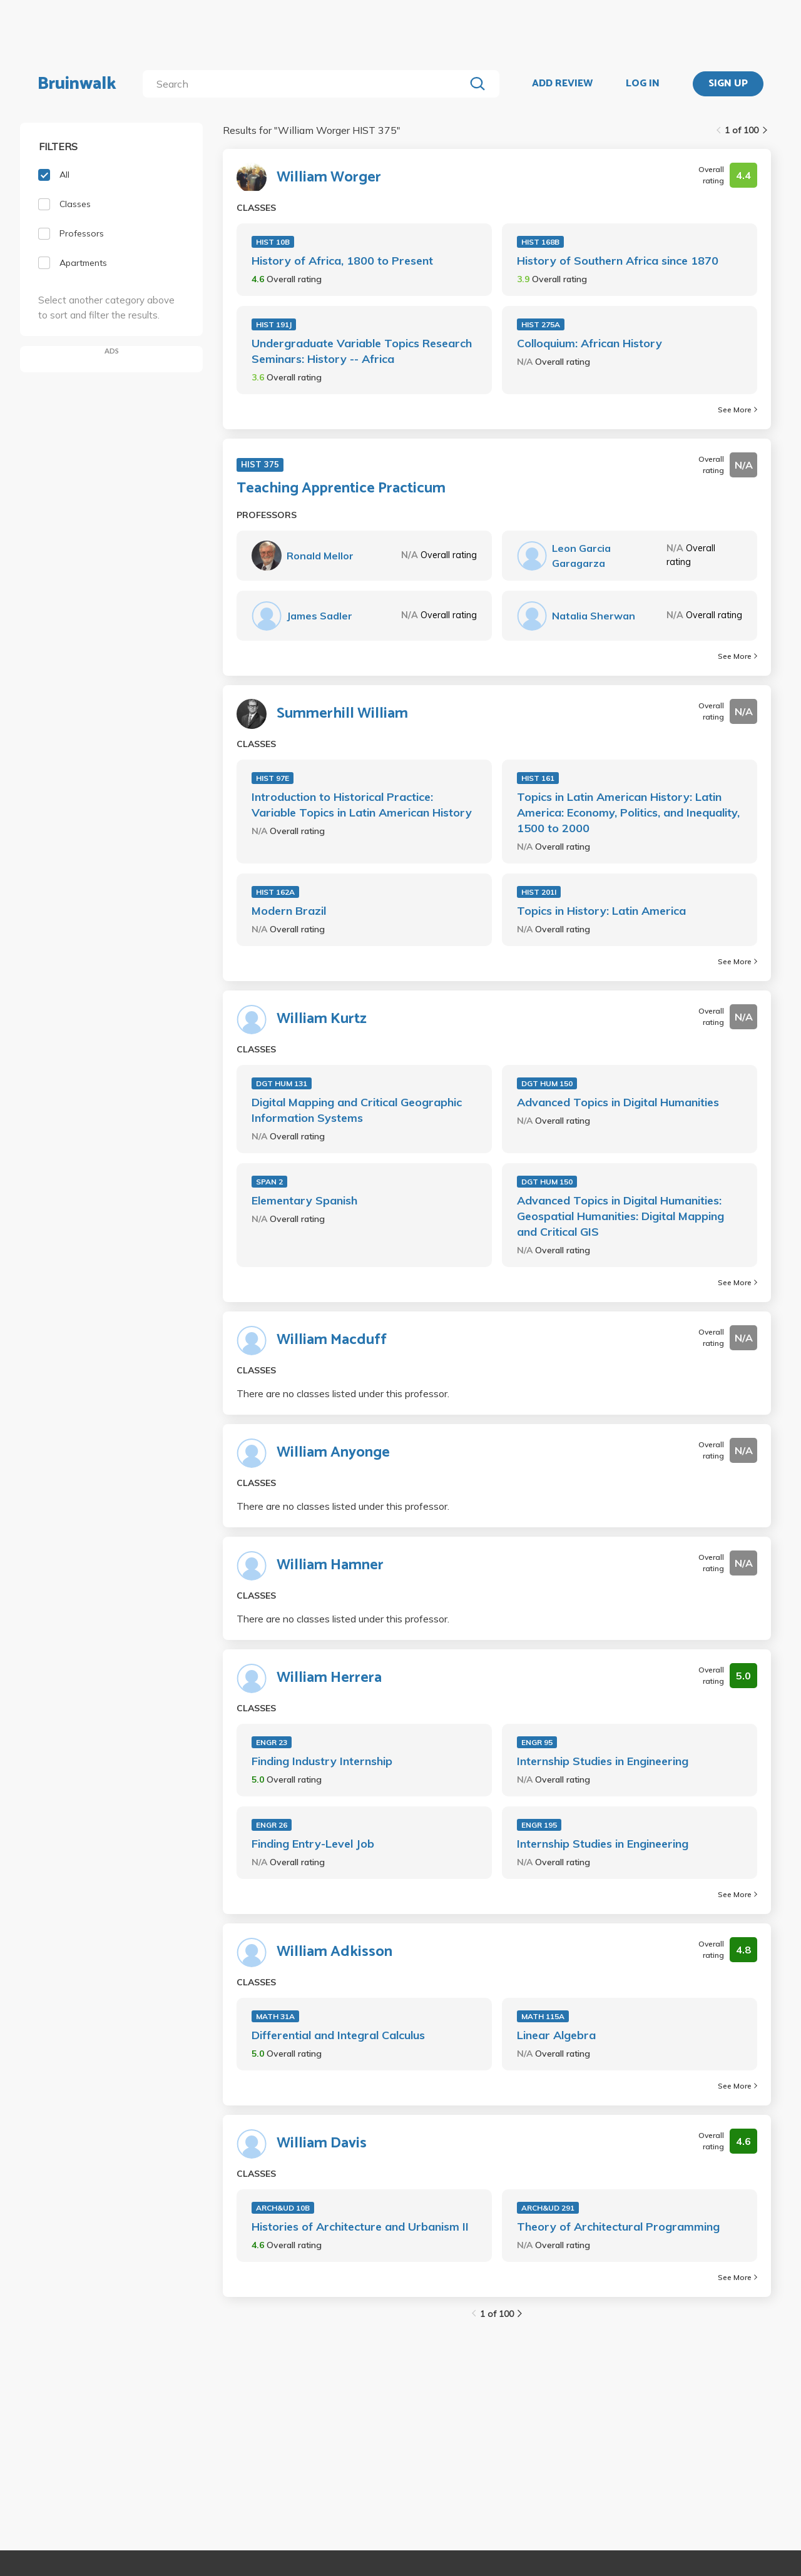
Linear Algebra (556, 2035)
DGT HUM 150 (547, 1083)
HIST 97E (272, 778)
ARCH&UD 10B (283, 2207)
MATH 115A (542, 2016)
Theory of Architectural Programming (618, 2226)
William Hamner (330, 1565)
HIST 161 (537, 778)
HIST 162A (275, 892)
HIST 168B (540, 242)
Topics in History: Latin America (601, 911)
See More (737, 409)
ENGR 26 (271, 1825)
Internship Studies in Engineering (602, 1761)
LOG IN (643, 84)
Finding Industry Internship (322, 1761)
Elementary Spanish (304, 1200)
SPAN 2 (269, 1181)
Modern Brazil (289, 911)
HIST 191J (274, 324)
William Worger (329, 177)
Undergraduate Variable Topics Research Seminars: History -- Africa (362, 351)
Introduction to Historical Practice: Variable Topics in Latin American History (362, 805)
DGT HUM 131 (281, 1083)
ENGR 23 (271, 1742)
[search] (306, 84)
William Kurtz (322, 1019)
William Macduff (332, 1340)
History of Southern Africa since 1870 (617, 260)
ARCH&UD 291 (547, 2207)
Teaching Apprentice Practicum (341, 488)
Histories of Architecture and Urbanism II (360, 2226)
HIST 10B (273, 242)
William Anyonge (333, 1453)
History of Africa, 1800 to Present (342, 260)
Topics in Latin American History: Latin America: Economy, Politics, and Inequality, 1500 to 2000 (628, 812)
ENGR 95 (537, 1742)
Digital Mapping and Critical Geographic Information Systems (357, 1110)
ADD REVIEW (562, 84)
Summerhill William (342, 714)
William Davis (322, 2143)
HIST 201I (538, 892)
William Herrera (329, 1678)
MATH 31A (275, 2016)
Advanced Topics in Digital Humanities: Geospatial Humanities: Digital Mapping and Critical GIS (620, 1216)
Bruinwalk (77, 84)
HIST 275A (540, 324)
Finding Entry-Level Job (313, 1843)
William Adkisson (334, 1952)
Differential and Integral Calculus (338, 2035)
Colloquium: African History (589, 343)
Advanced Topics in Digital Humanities (618, 1102)
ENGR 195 (539, 1825)
